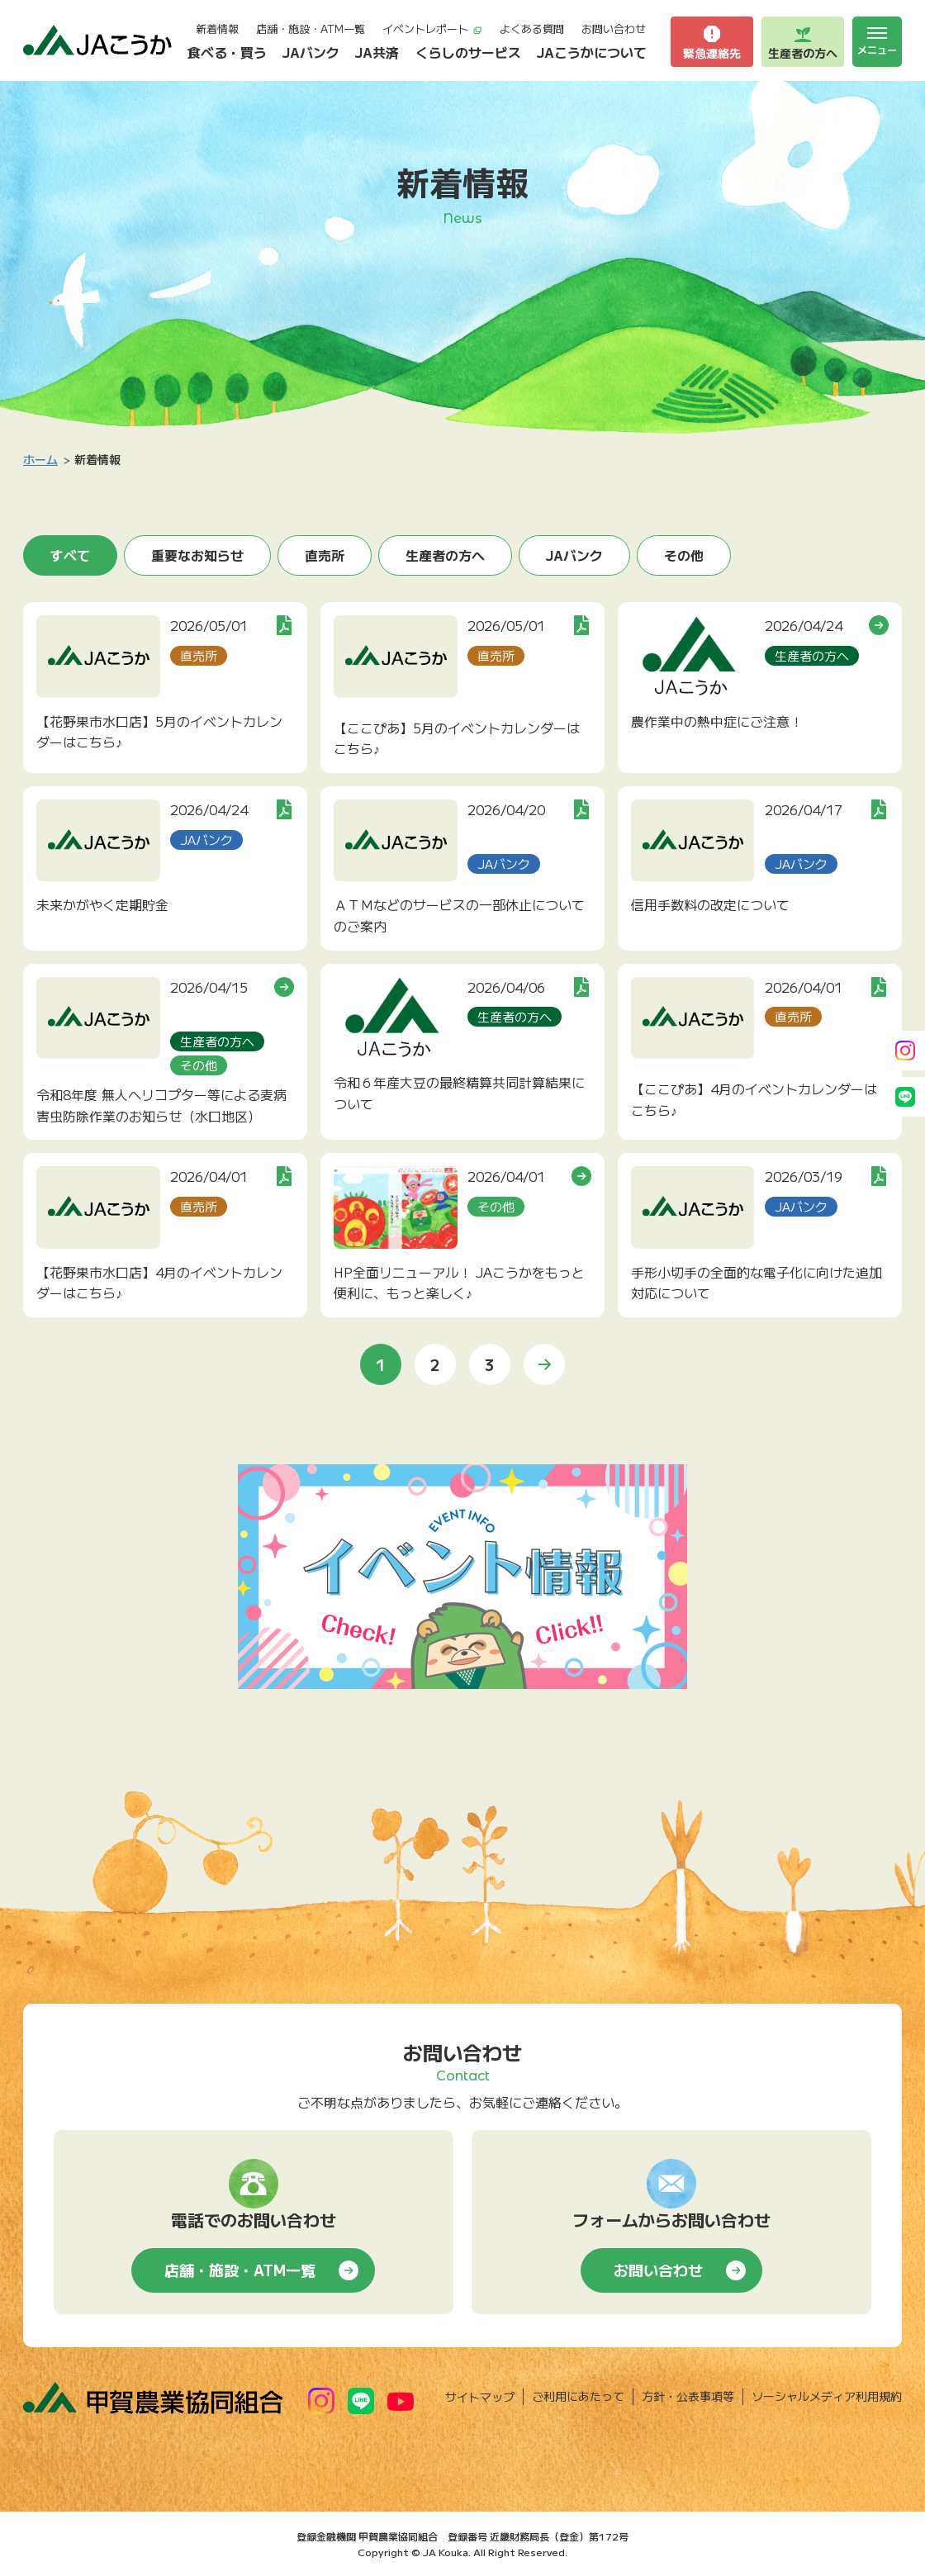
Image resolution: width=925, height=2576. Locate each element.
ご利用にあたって (578, 2396)
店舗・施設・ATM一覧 (310, 28)
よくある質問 (532, 28)
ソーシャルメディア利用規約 (827, 2396)
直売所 (324, 555)
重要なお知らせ (197, 555)
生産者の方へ (445, 555)
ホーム (40, 459)
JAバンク (310, 52)
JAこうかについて (592, 52)
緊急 (712, 42)
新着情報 (217, 28)
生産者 (802, 42)
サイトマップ (480, 2397)
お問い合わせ (613, 28)
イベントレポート (432, 28)
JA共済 (377, 52)
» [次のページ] (544, 1364)
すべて (70, 555)
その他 (684, 555)
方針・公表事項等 (688, 2396)
